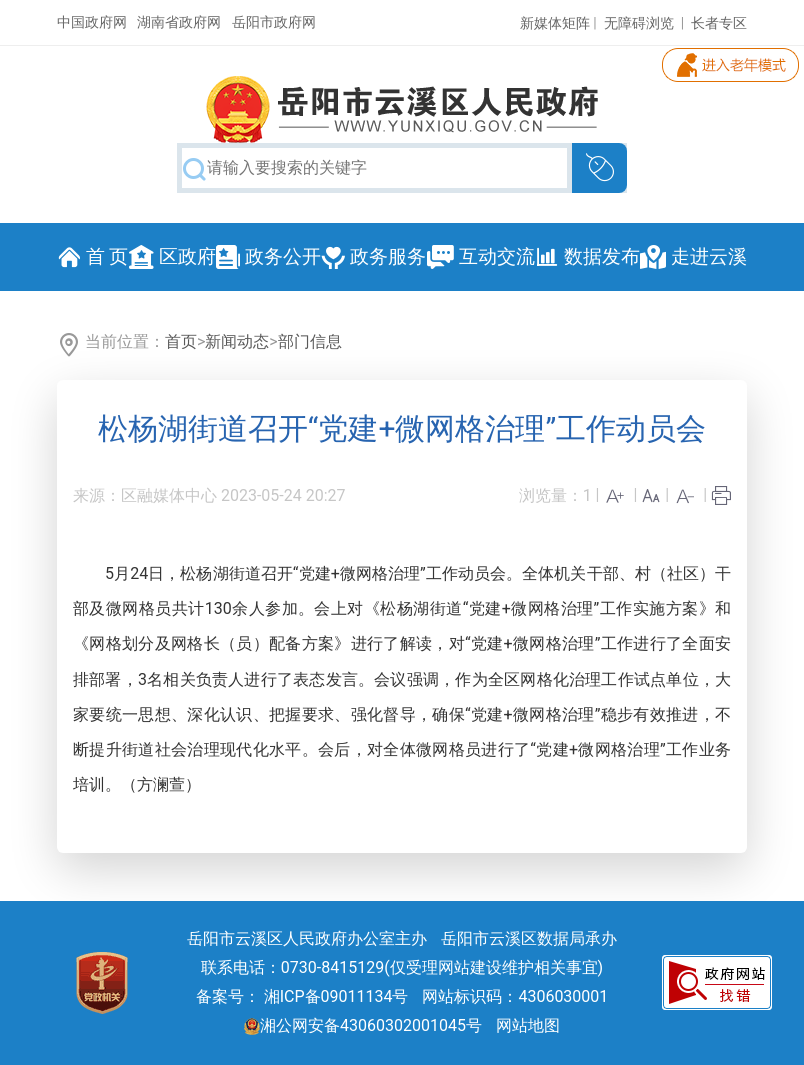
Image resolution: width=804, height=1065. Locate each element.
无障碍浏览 (639, 23)
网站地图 (528, 1025)
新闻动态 (237, 341)
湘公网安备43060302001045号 (363, 1025)
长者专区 (719, 23)
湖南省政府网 (179, 22)
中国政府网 (92, 22)
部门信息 (310, 341)
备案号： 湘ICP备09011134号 (302, 996)
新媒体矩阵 (555, 23)
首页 (181, 341)
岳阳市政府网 (274, 22)
